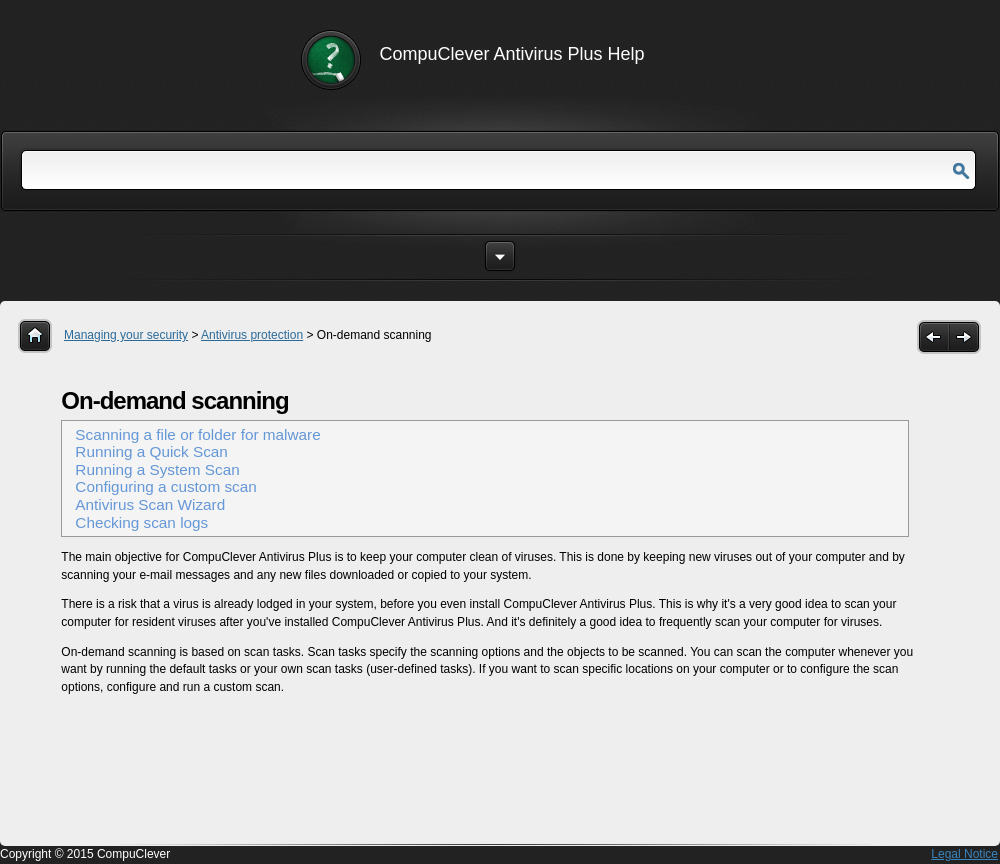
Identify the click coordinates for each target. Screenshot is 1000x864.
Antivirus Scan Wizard (150, 504)
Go (961, 171)
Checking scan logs (141, 522)
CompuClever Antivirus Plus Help (512, 54)
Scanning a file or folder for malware (197, 434)
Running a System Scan (157, 469)
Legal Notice (964, 854)
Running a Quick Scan (151, 451)
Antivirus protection (252, 335)
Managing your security (126, 335)
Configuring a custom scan (165, 486)
